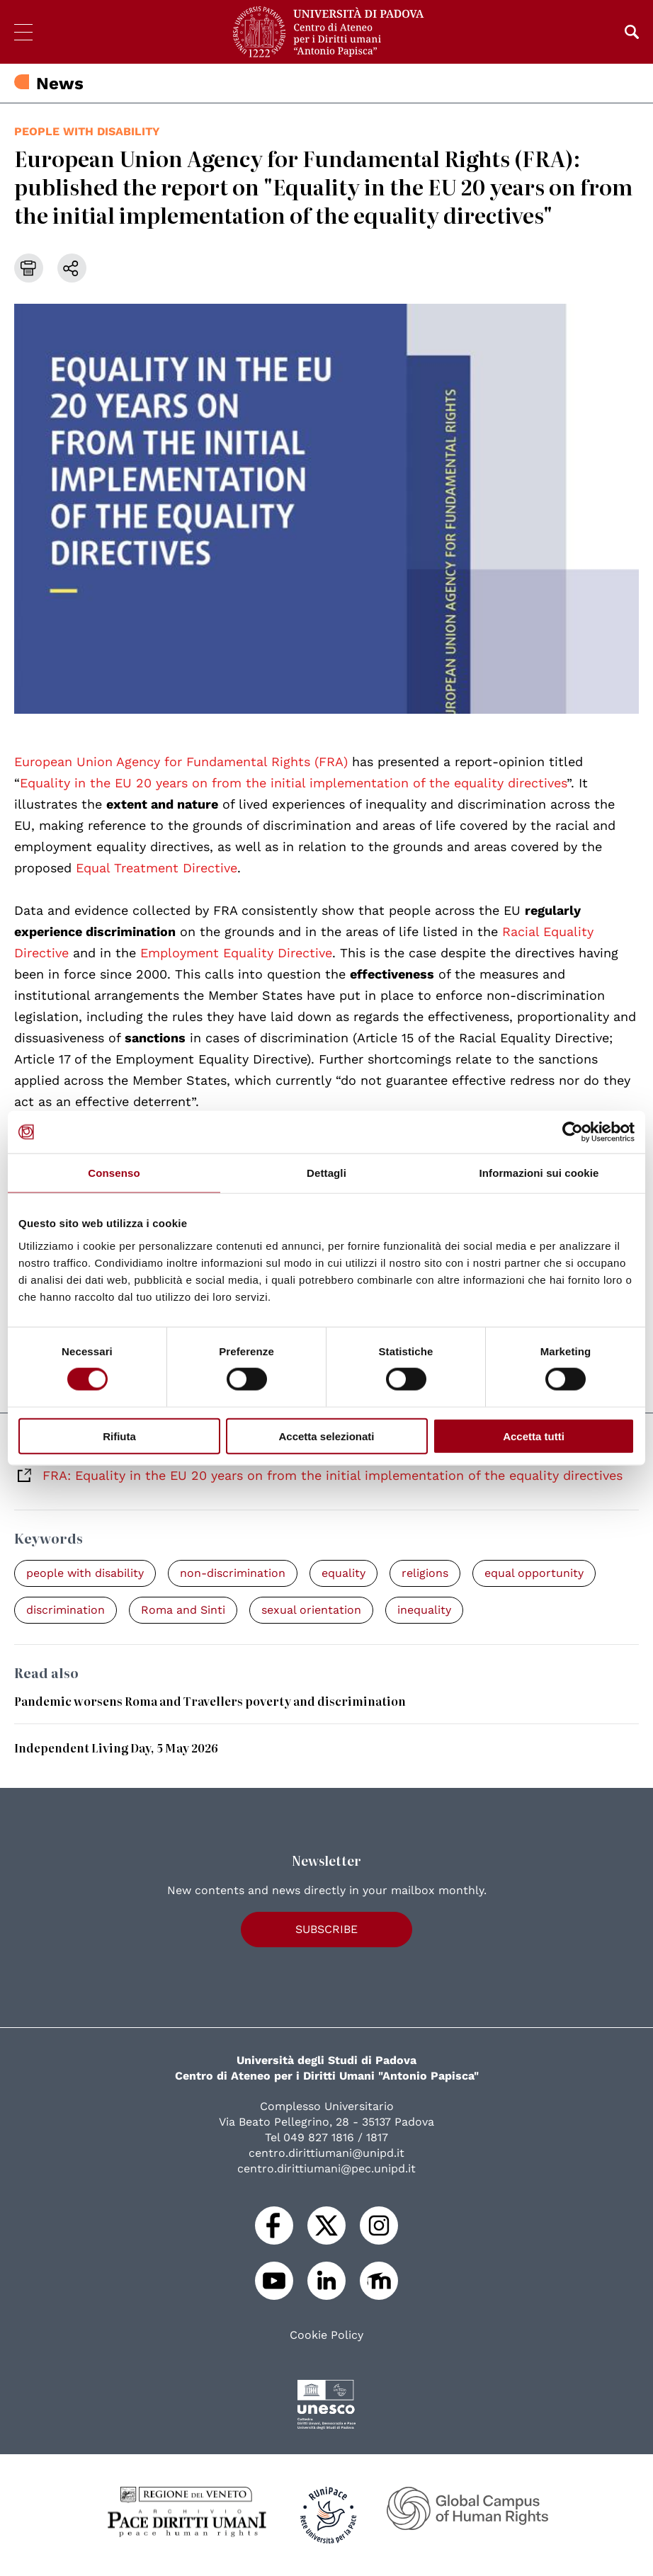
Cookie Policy (326, 2335)
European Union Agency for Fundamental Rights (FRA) (181, 761)
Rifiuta (119, 1436)
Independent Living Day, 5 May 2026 (116, 1747)
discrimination (65, 1610)
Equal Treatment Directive (156, 867)
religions (425, 1573)
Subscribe (326, 1929)
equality (343, 1573)
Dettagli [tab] (326, 1173)
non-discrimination (232, 1573)
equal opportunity (534, 1573)
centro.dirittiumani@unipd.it (326, 2153)
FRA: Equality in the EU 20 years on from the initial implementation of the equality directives (332, 1475)
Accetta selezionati (326, 1436)
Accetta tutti (533, 1436)
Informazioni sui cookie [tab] (539, 1173)
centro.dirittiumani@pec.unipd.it (326, 2168)
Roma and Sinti (183, 1610)
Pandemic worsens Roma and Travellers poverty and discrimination (210, 1700)
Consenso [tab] (114, 1173)
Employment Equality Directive (236, 952)
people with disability (87, 131)
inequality (424, 1610)
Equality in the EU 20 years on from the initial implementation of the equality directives (293, 782)
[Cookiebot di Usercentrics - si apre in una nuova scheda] (573, 1132)
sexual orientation (311, 1610)
